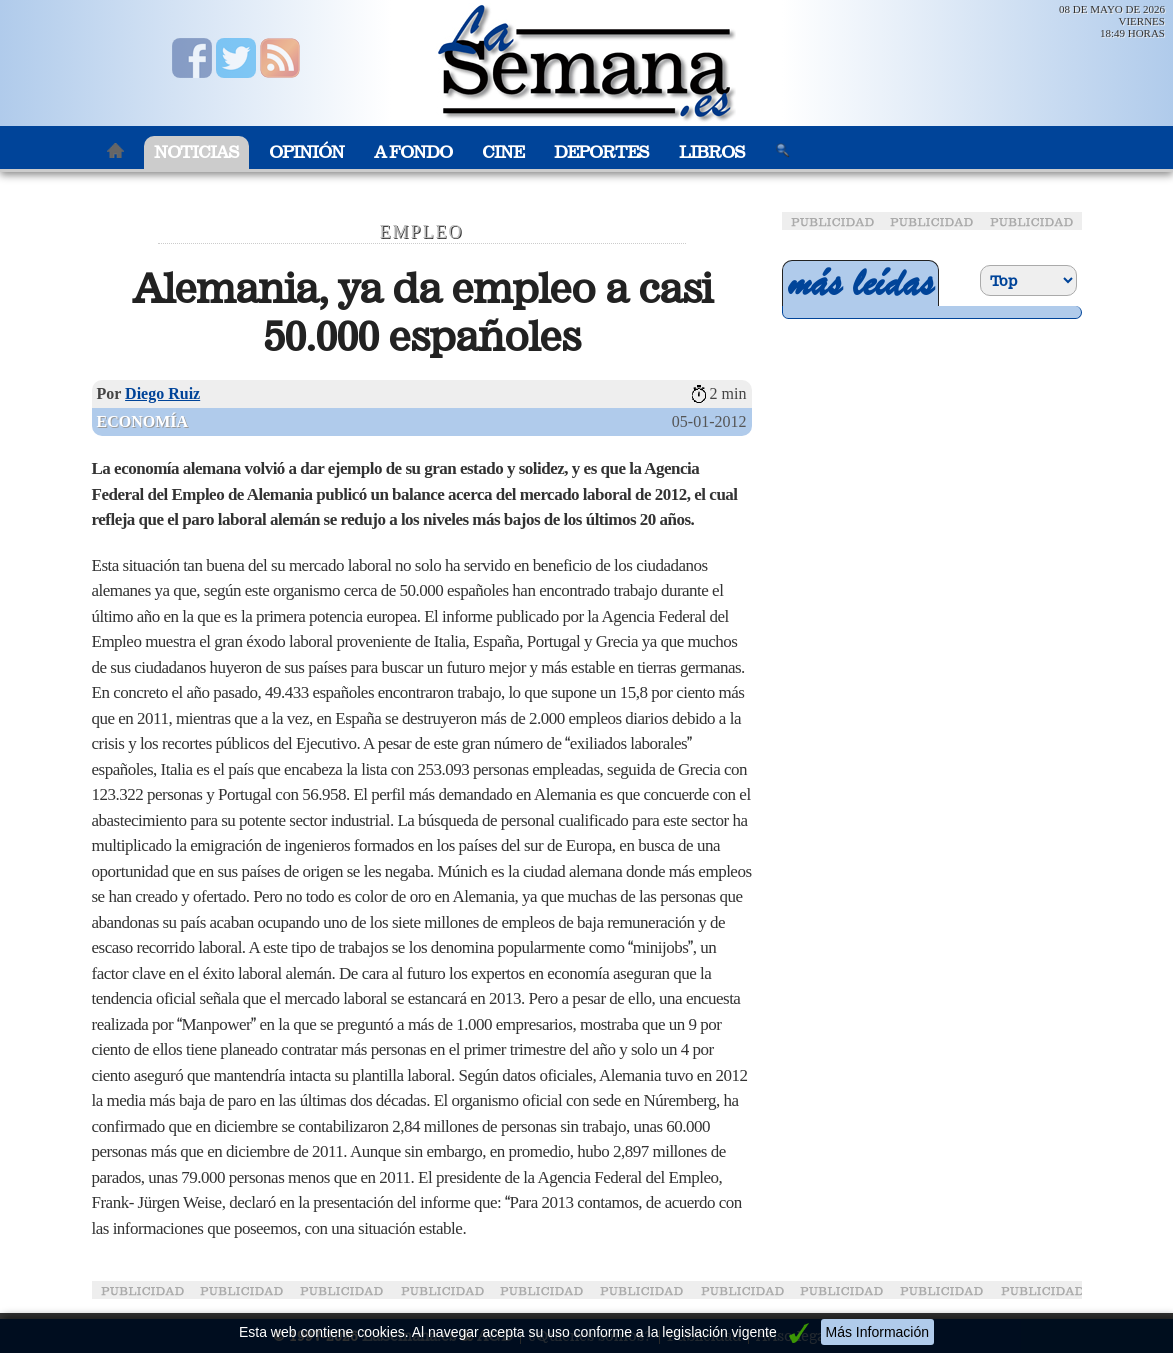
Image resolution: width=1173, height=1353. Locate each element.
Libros (712, 152)
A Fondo (413, 152)
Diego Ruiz (162, 393)
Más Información (877, 1332)
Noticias (196, 152)
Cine (503, 152)
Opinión (306, 152)
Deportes (601, 152)
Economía (143, 421)
